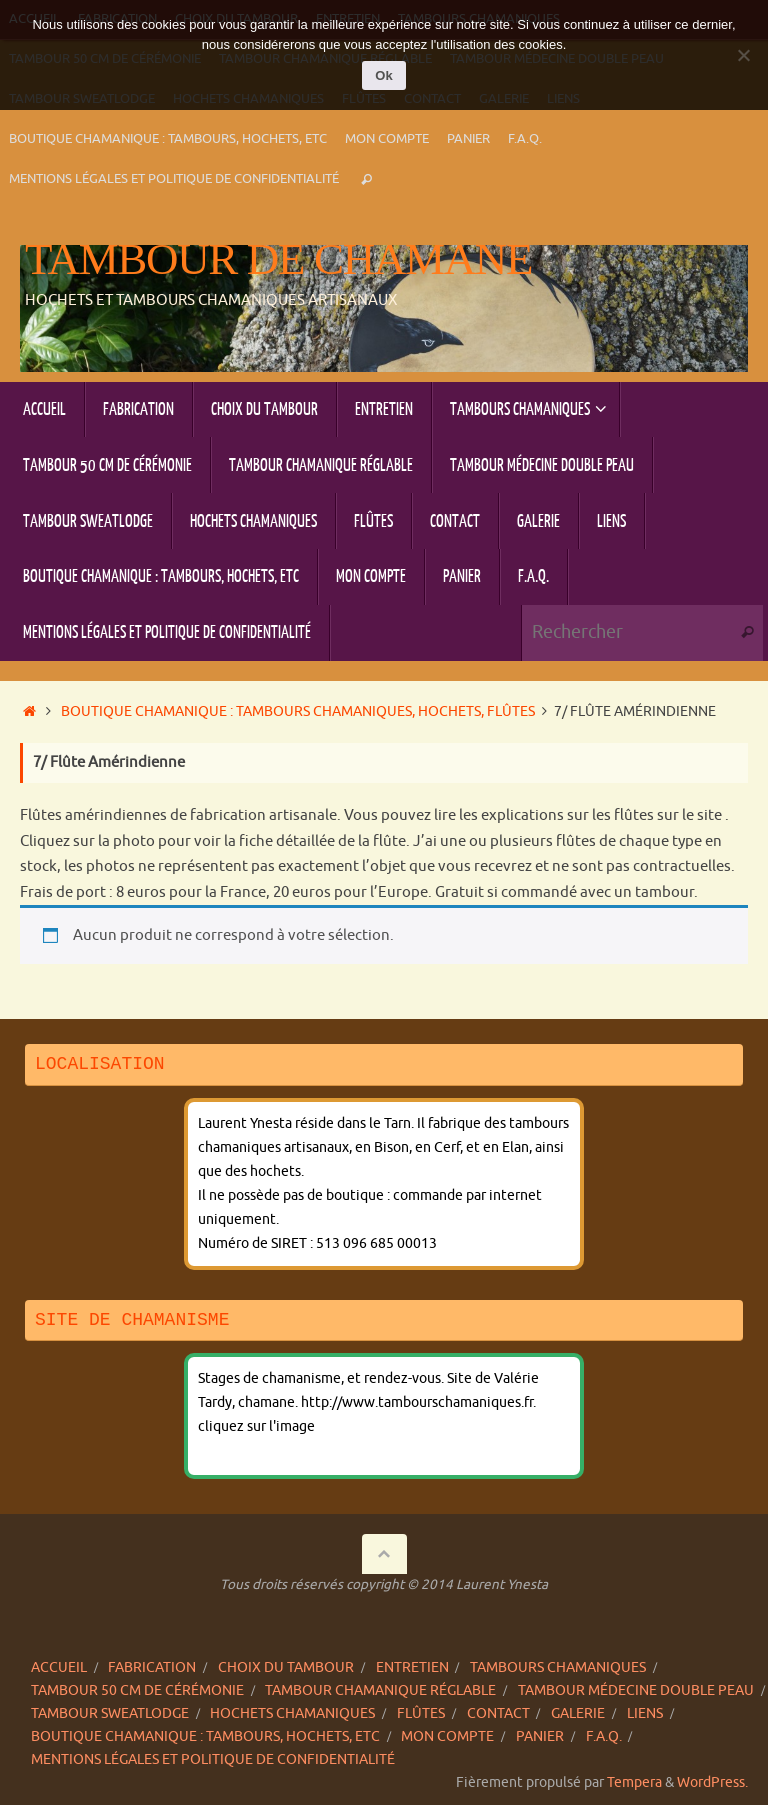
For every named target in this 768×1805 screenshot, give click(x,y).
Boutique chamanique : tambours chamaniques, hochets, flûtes (298, 711)
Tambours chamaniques (558, 1667)
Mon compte (387, 139)
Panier (468, 139)
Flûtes (421, 1713)
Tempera (634, 1782)
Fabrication (152, 1667)
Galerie (578, 1713)
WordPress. (712, 1782)
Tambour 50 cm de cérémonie (137, 1690)
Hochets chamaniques (292, 1713)
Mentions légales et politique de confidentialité (174, 179)
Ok (383, 75)
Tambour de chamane (278, 259)
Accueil (59, 1667)
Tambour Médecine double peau (636, 1690)
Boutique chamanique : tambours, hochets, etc (168, 139)
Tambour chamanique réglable (380, 1690)
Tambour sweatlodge (110, 1713)
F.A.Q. (525, 139)
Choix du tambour (286, 1667)
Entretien (412, 1667)
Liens (645, 1713)
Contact (498, 1713)
